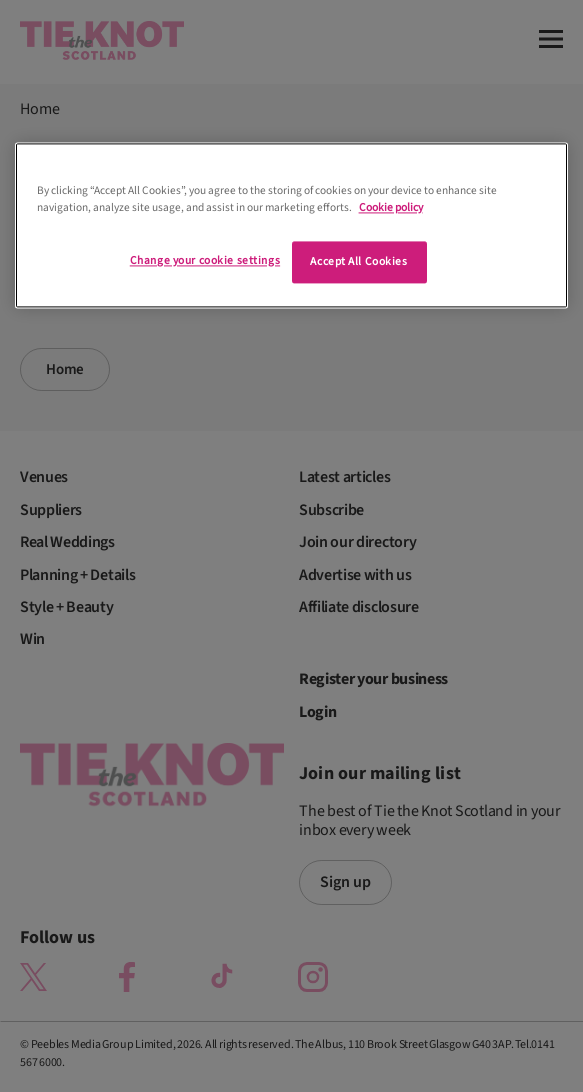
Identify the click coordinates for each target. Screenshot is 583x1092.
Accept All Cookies (358, 261)
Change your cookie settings (205, 260)
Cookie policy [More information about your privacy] (391, 207)
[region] (292, 225)
